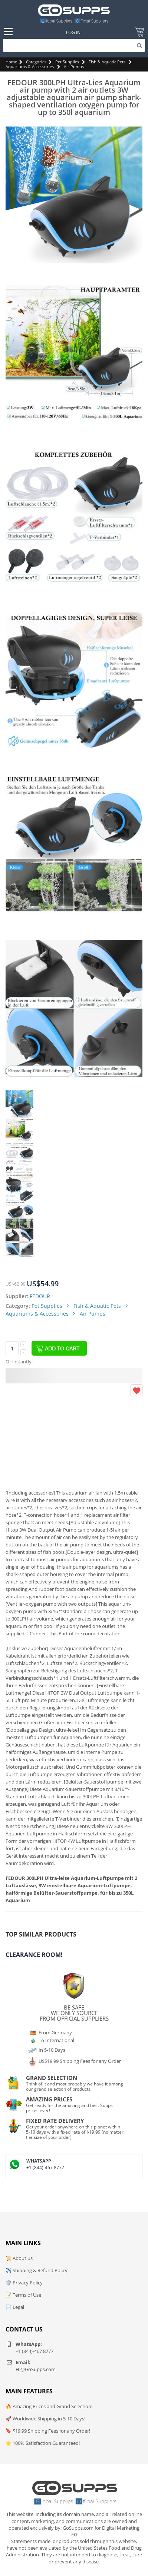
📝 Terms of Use (23, 2294)
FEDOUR (40, 1296)
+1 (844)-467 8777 (45, 2167)
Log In (73, 32)
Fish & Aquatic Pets (107, 61)
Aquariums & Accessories (30, 66)
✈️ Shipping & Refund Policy (37, 2270)
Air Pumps (74, 66)
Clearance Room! (34, 1955)
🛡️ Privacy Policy (24, 2282)
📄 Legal (15, 2307)
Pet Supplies (67, 61)
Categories (36, 61)
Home (11, 61)
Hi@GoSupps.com (36, 2369)
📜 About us (19, 2258)
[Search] (74, 45)
